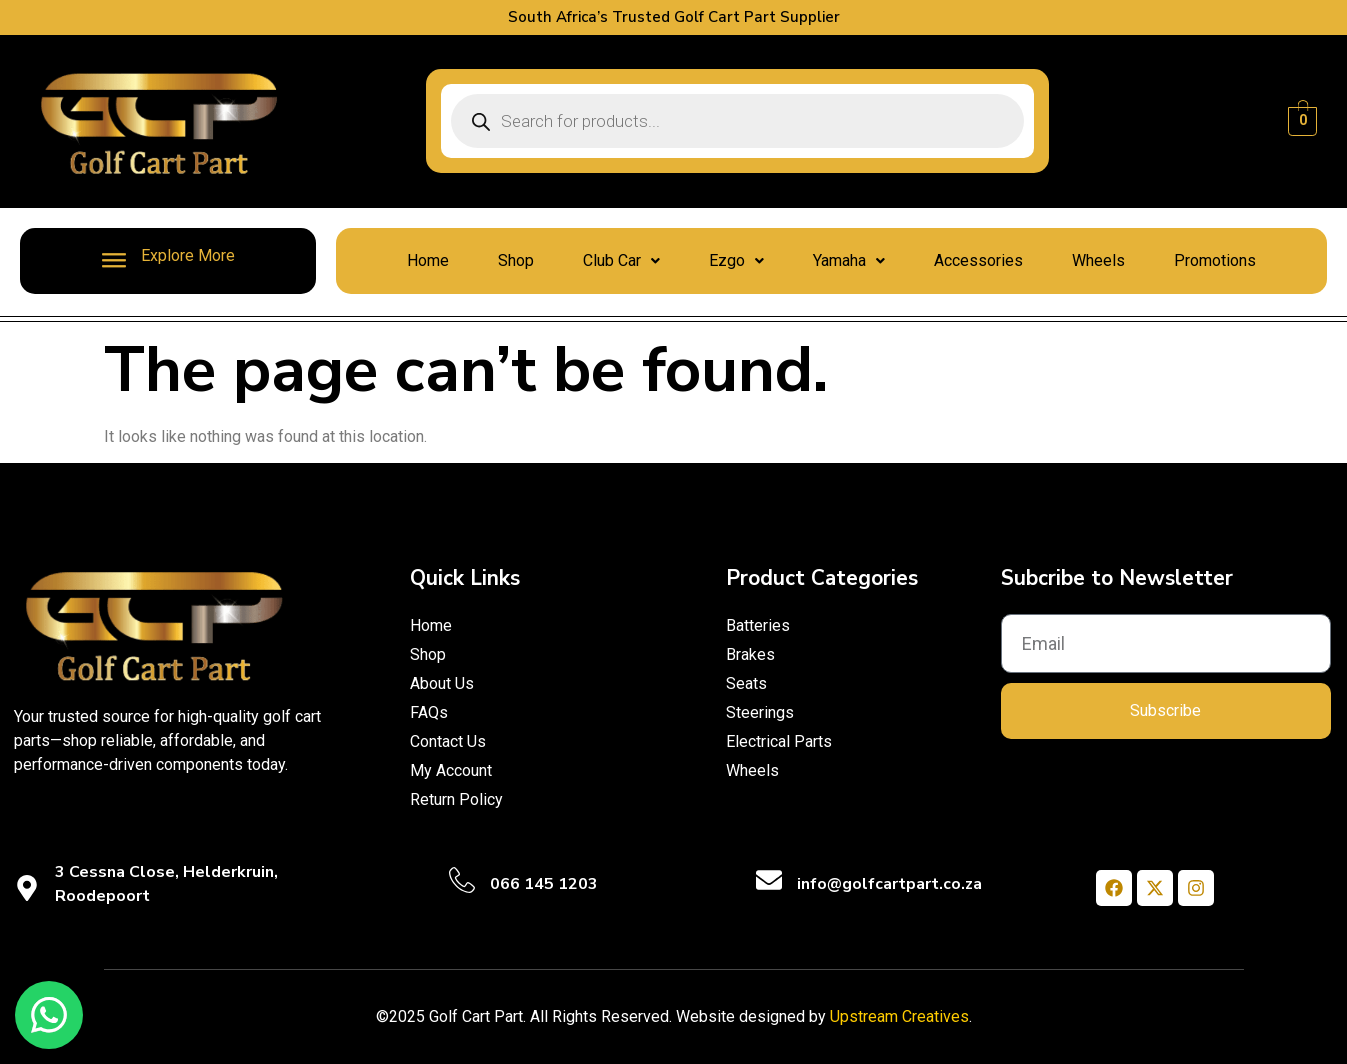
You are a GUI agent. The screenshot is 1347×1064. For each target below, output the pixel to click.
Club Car (621, 260)
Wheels (1098, 260)
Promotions (1215, 260)
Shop (516, 260)
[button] (621, 261)
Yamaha (849, 260)
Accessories (978, 260)
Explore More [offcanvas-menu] (168, 259)
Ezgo (736, 260)
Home (428, 260)
